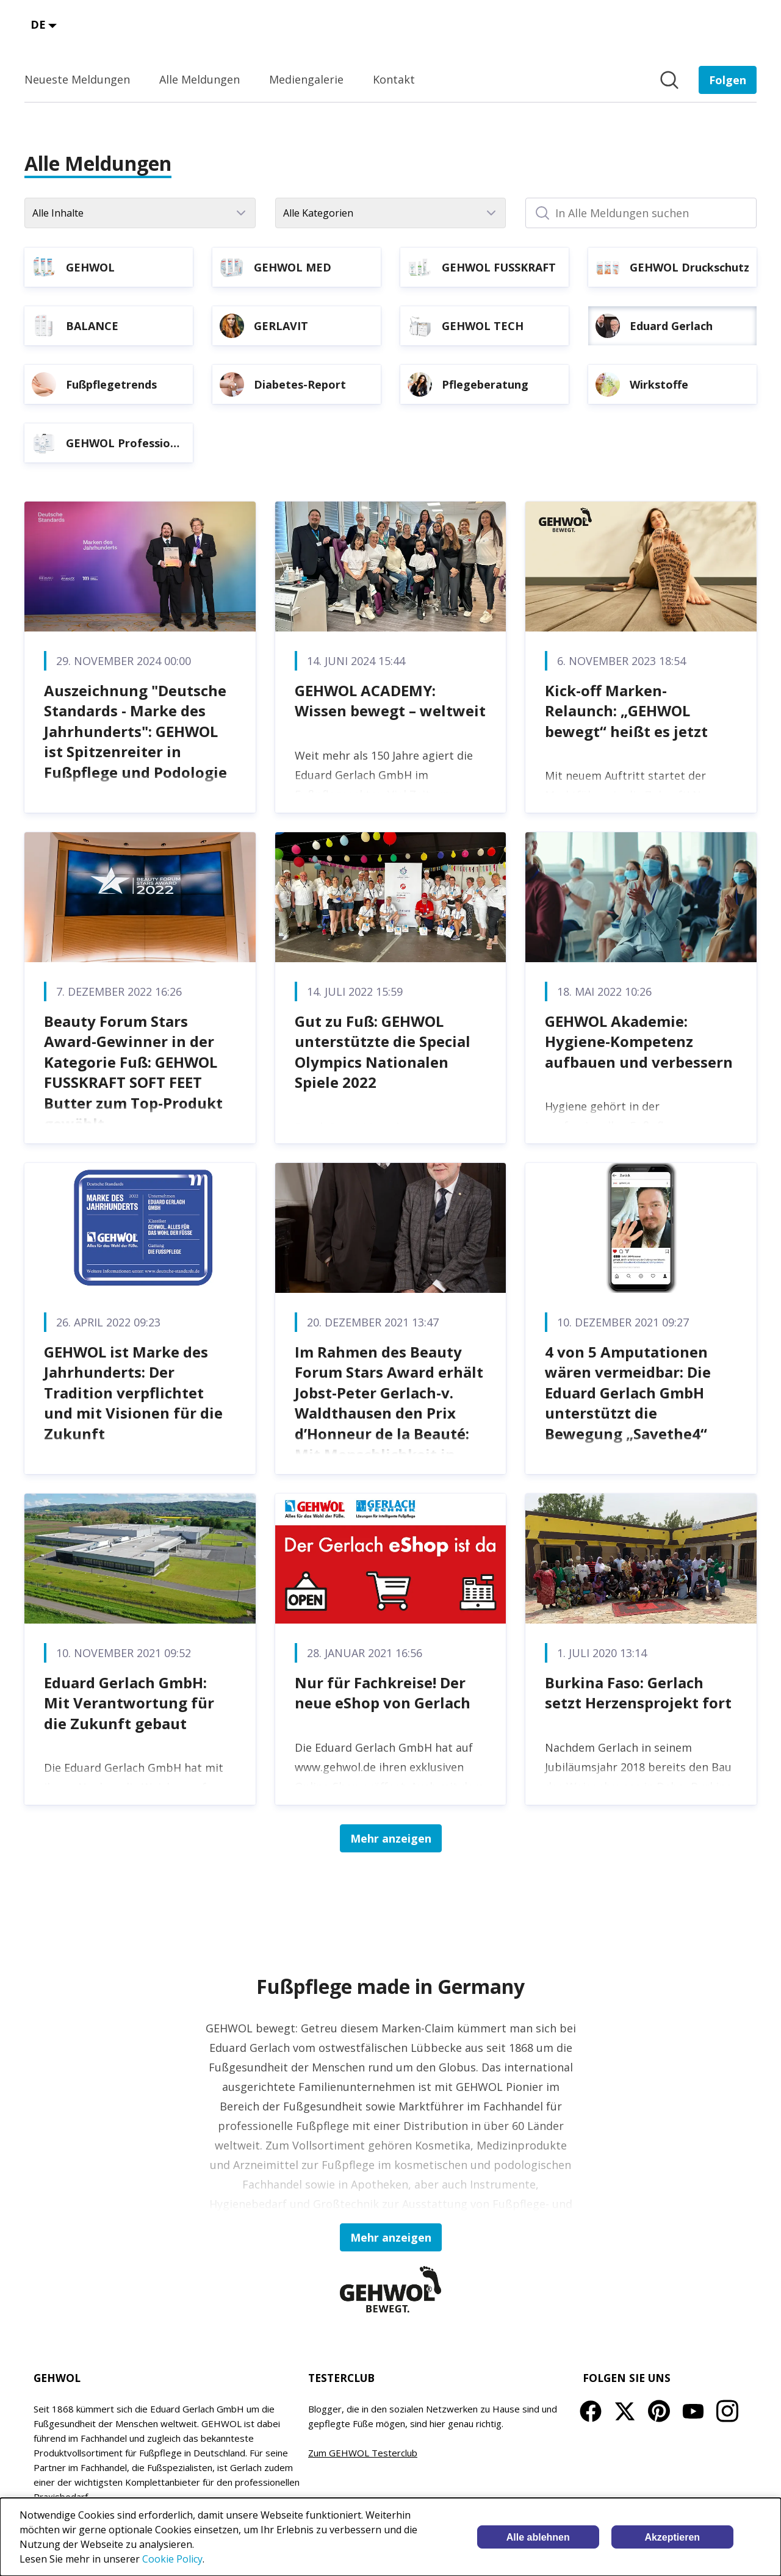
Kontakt (394, 79)
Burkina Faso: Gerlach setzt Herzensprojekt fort (638, 1692)
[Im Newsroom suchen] (669, 80)
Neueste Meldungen (77, 79)
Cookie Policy (172, 2559)
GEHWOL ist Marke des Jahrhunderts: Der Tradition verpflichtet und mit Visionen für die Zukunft (133, 1393)
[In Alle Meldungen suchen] (641, 213)
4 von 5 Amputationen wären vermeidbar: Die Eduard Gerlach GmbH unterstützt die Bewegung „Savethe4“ (628, 1393)
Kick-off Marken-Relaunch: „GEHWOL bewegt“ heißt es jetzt (626, 710)
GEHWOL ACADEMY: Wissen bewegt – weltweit (390, 700)
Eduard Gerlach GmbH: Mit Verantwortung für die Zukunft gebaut (129, 1702)
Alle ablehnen (538, 2537)
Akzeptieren (672, 2537)
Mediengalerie (306, 79)
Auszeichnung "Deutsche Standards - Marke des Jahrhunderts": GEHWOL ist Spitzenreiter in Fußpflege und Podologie (135, 731)
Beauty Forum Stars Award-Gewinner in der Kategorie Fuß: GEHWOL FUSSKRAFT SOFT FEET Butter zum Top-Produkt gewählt (133, 1072)
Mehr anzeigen (390, 1838)
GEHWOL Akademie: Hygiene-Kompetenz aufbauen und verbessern (639, 1041)
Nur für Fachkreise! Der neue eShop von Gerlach (382, 1692)
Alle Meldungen (199, 79)
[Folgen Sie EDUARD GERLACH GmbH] (728, 80)
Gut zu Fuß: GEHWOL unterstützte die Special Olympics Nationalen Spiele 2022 (382, 1052)
